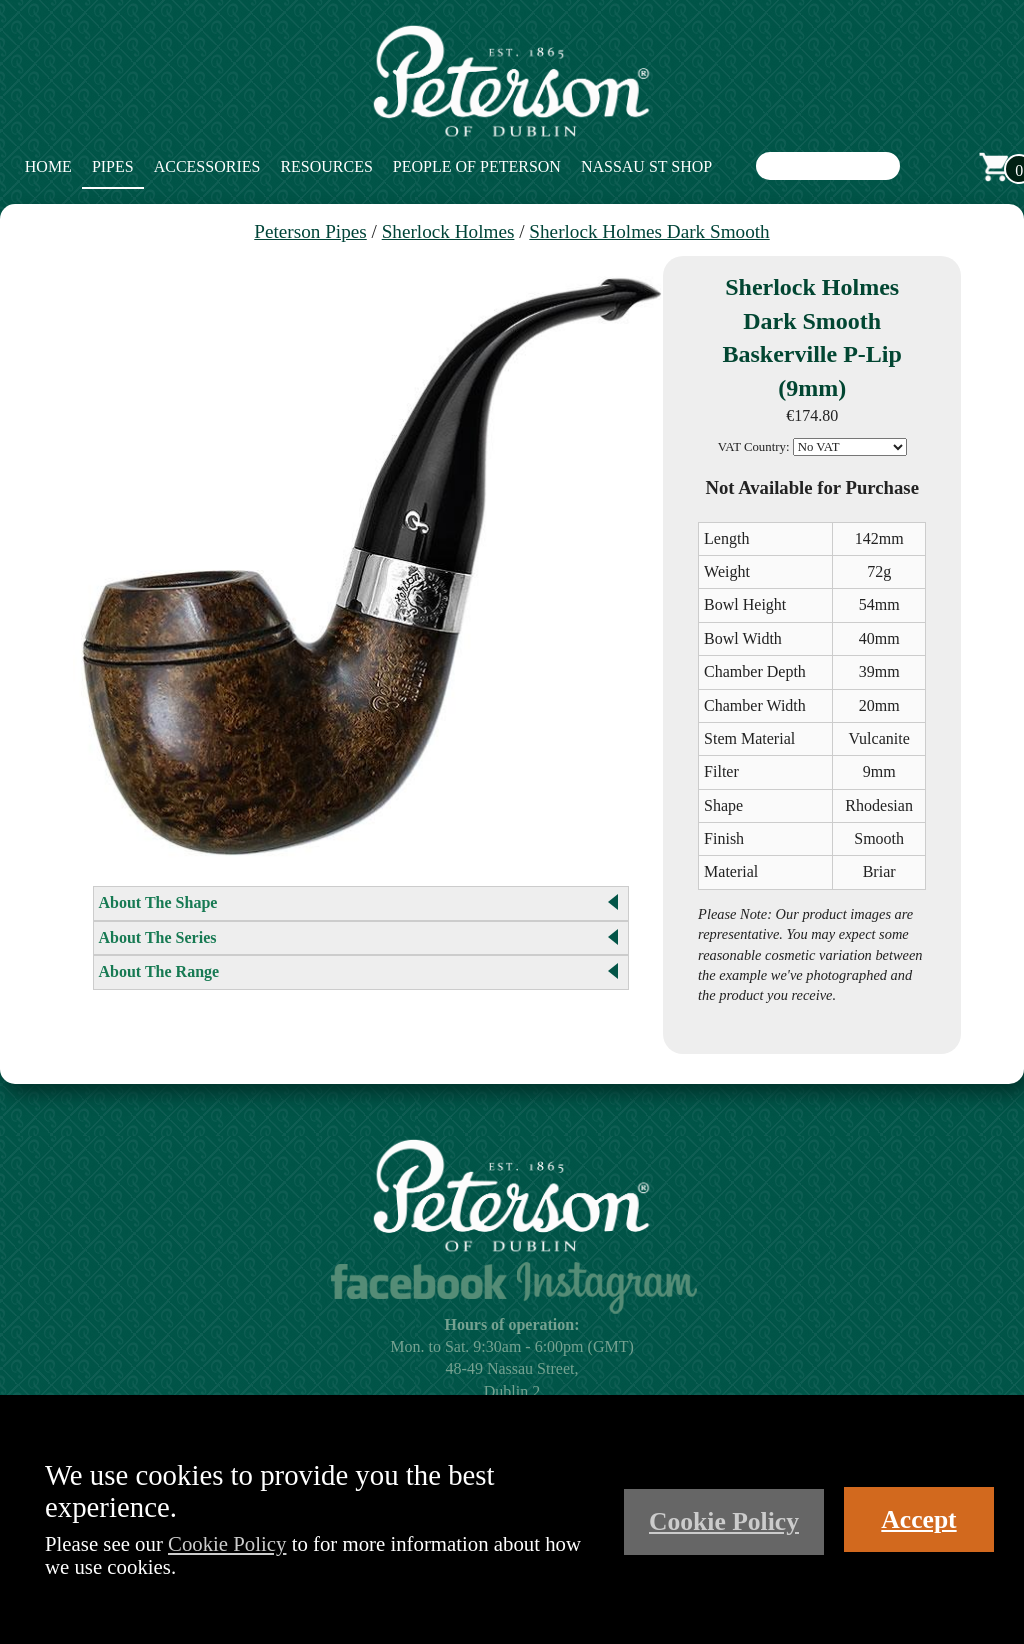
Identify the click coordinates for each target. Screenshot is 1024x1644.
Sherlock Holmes (448, 231)
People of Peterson (477, 166)
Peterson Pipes (310, 231)
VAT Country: (754, 447)
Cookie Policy (227, 1543)
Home (48, 166)
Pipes (113, 166)
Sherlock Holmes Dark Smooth (649, 231)
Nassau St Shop (646, 166)
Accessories (207, 166)
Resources (326, 166)
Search (920, 167)
